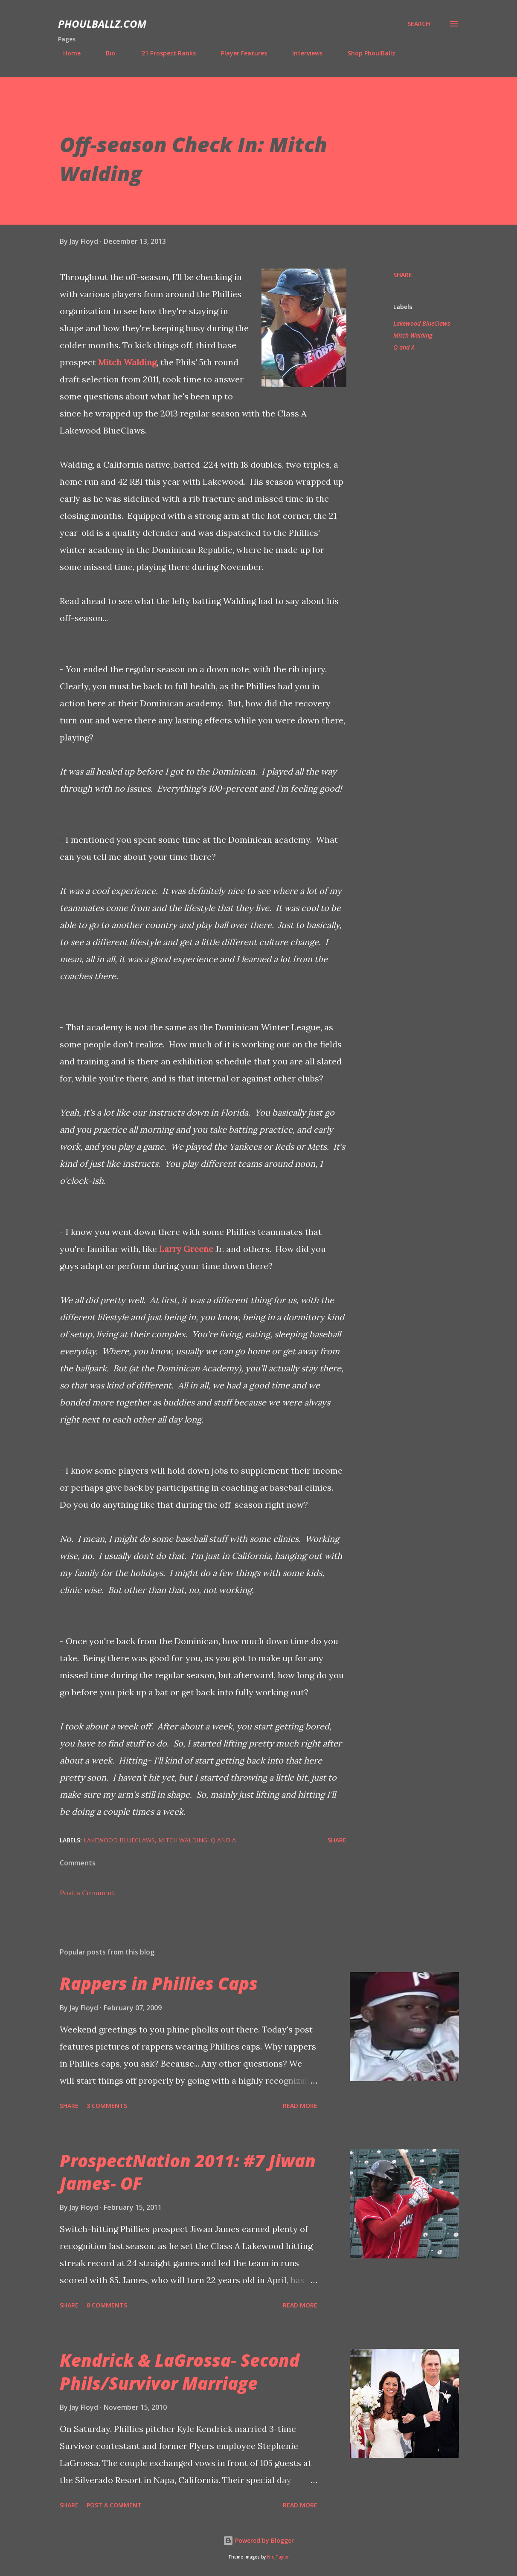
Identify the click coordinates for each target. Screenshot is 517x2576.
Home (67, 53)
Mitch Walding (127, 362)
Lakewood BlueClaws (421, 323)
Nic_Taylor (278, 2557)
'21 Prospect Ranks (163, 53)
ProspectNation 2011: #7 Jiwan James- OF (188, 2172)
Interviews (302, 53)
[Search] (418, 24)
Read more (300, 2106)
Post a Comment (87, 1892)
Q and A (404, 347)
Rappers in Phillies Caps (159, 1983)
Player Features (239, 53)
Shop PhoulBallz (366, 53)
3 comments (107, 2106)
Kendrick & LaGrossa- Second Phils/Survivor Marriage (179, 2371)
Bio (105, 53)
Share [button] (402, 275)
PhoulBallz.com (102, 24)
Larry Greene (186, 1248)
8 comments (107, 2305)
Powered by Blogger (258, 2540)
